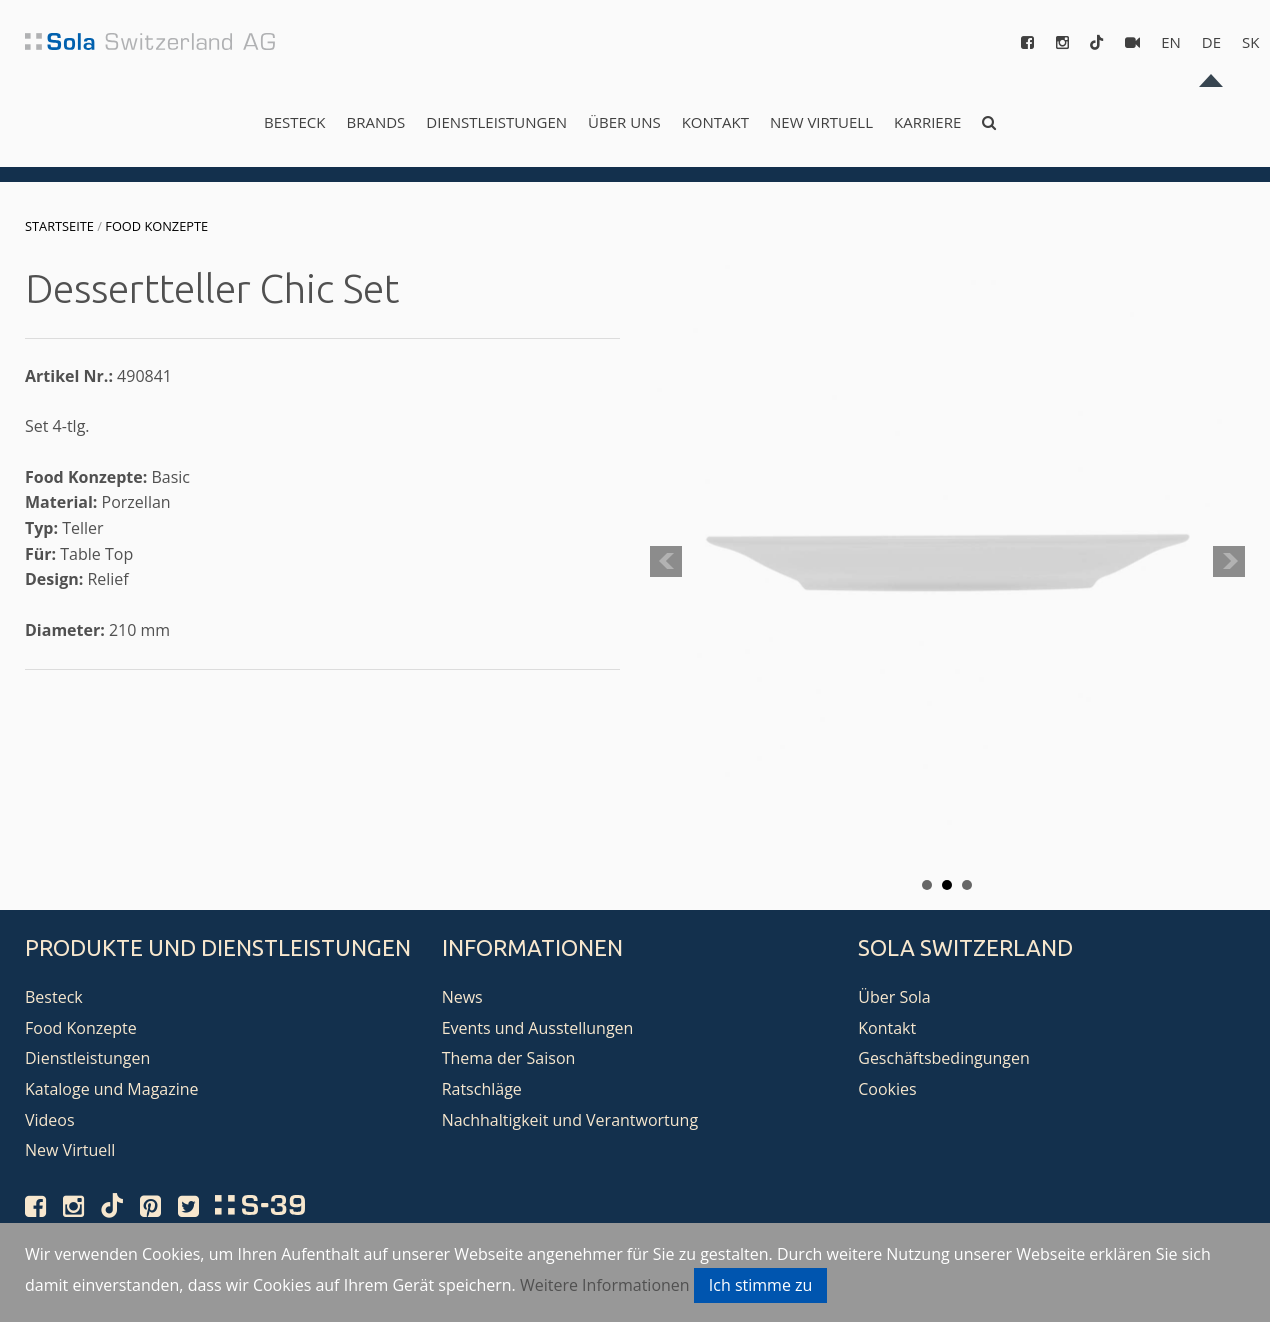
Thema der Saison (509, 1058)
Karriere (927, 122)
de (1211, 42)
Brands (375, 122)
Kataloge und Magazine (112, 1089)
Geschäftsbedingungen (944, 1058)
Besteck (294, 122)
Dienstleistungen (496, 122)
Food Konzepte (156, 226)
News (462, 997)
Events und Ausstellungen (538, 1028)
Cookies (887, 1089)
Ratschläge (482, 1089)
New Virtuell (821, 122)
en (1171, 42)
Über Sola (894, 997)
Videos (50, 1120)
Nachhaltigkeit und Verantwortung (570, 1120)
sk (1250, 42)
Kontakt (715, 122)
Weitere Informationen (605, 1285)
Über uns (624, 122)
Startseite (59, 226)
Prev (666, 562)
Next (1229, 562)
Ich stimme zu (761, 1285)
